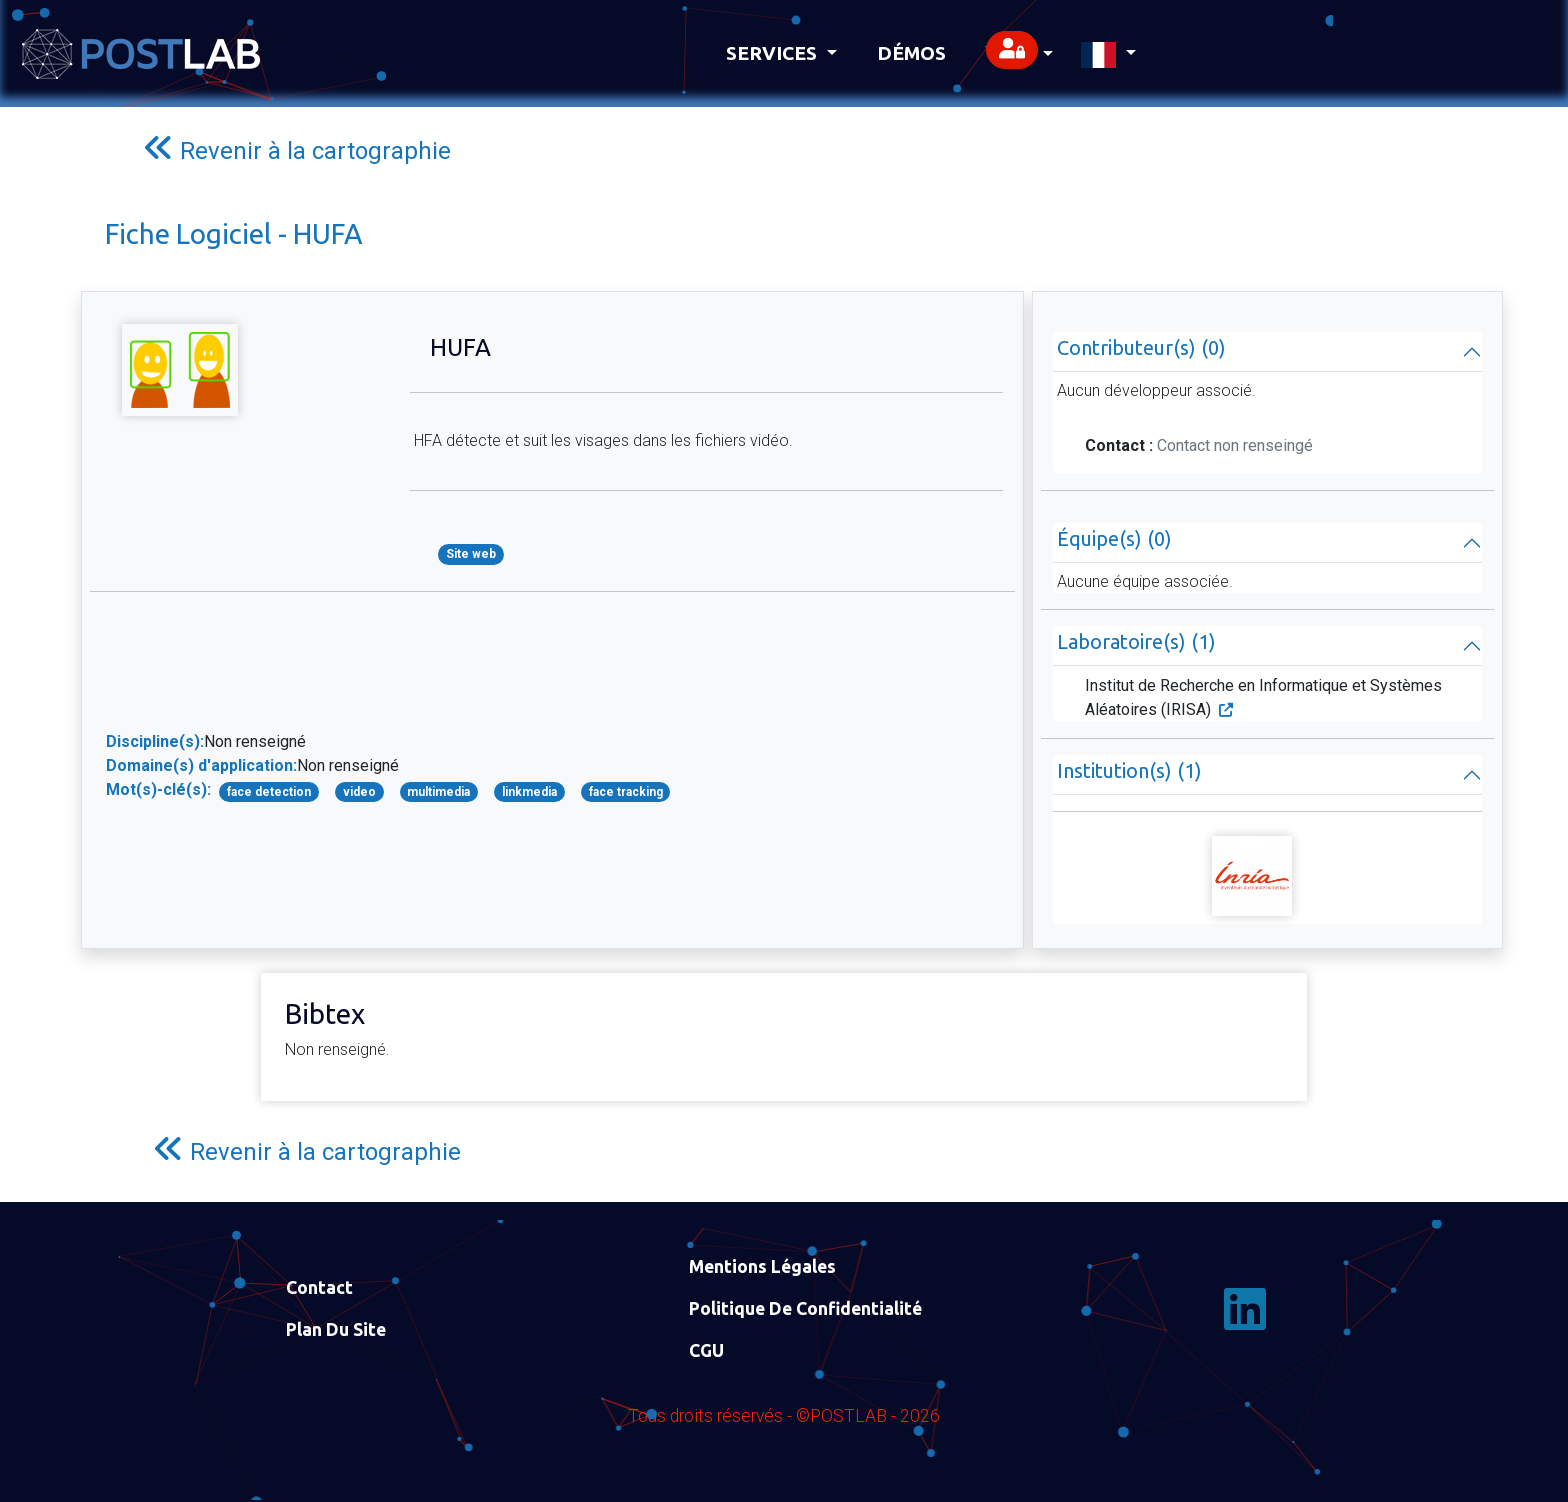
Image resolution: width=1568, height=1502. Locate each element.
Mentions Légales (762, 1266)
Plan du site (336, 1329)
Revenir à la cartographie (297, 148)
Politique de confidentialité (805, 1308)
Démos (911, 53)
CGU (706, 1350)
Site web (471, 554)
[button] (1019, 54)
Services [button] (774, 53)
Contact (319, 1287)
